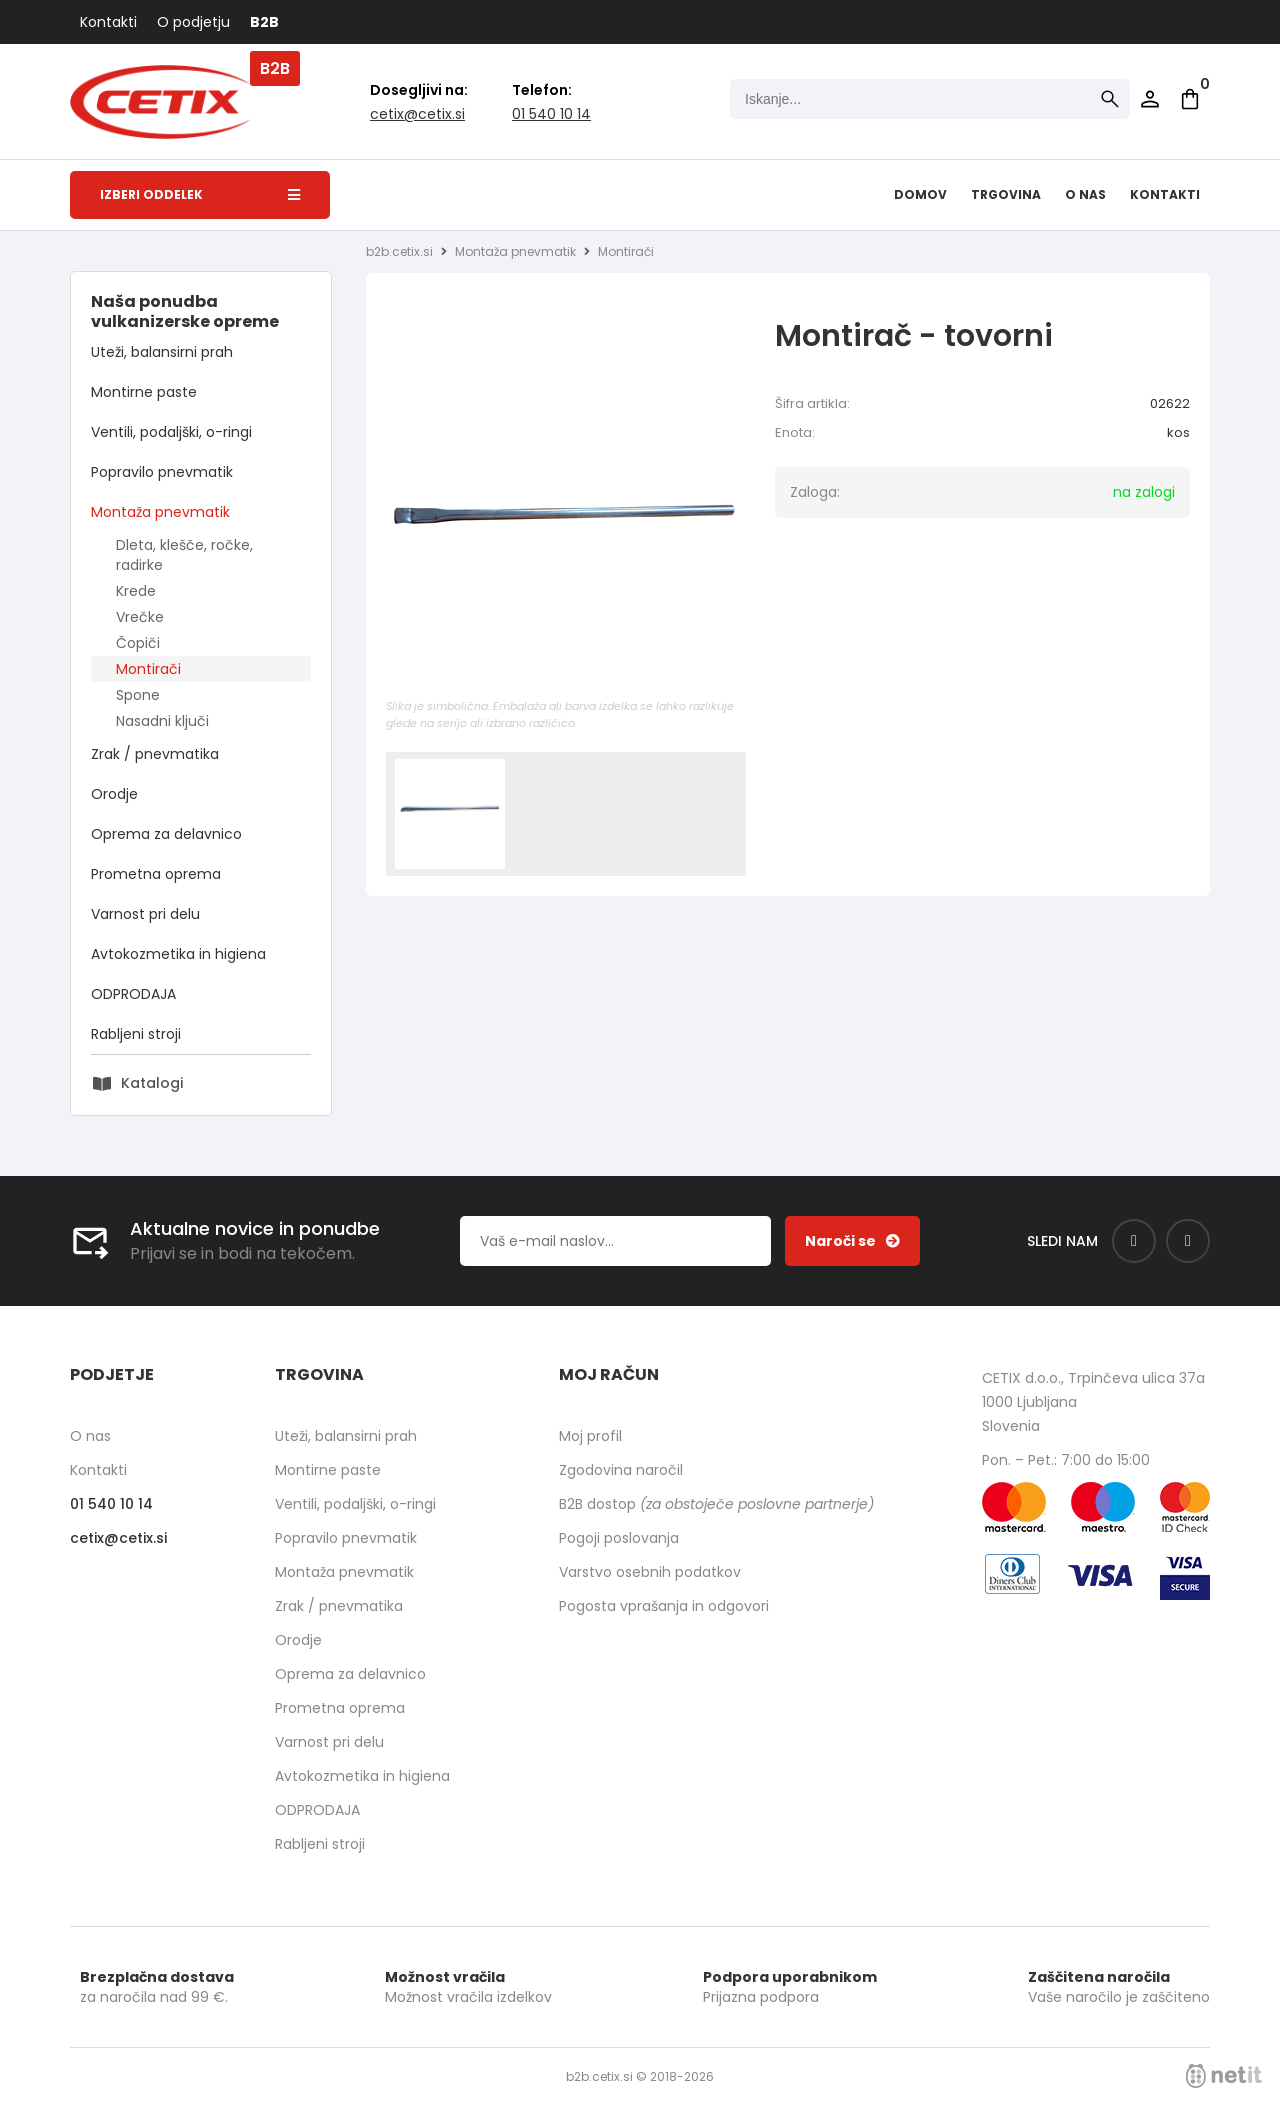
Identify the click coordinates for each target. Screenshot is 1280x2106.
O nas (1085, 194)
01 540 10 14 (551, 114)
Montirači (148, 669)
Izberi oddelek (200, 194)
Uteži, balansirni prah (162, 352)
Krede (136, 591)
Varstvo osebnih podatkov (650, 1572)
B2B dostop (716, 1504)
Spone (138, 695)
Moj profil (590, 1436)
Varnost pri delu (145, 914)
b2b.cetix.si (399, 251)
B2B (264, 22)
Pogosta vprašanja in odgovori (664, 1606)
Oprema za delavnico (166, 834)
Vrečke (140, 617)
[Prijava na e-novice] (852, 1241)
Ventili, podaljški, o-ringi (171, 432)
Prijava (1150, 99)
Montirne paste (144, 392)
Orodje (114, 794)
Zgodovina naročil (621, 1470)
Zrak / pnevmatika (155, 754)
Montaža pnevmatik (160, 512)
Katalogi (152, 1083)
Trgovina (1006, 194)
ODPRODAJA (133, 994)
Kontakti (108, 22)
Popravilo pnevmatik (162, 472)
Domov (920, 194)
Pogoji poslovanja (619, 1538)
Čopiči (138, 643)
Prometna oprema (156, 874)
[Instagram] (1188, 1241)
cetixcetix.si (417, 114)
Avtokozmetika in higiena (178, 954)
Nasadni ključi (162, 721)
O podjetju (193, 22)
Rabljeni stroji (136, 1034)
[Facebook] (1134, 1241)
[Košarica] (1190, 99)
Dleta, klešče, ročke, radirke (184, 555)
